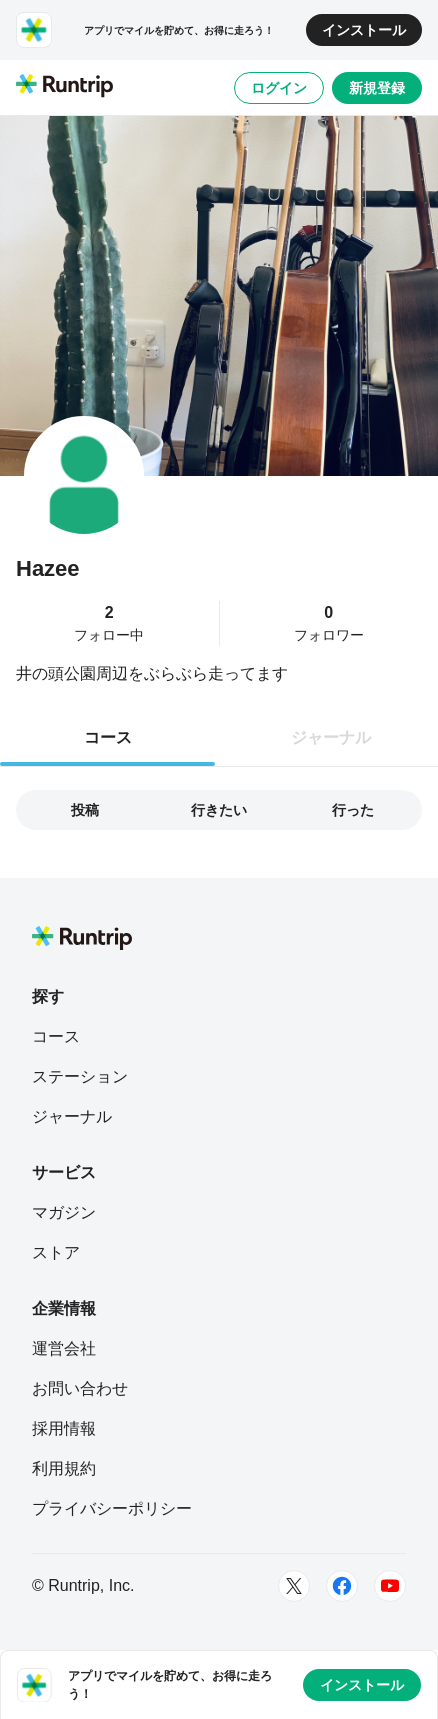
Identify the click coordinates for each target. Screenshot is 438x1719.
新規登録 (377, 88)
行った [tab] (353, 810)
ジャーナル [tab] (331, 737)
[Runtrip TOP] (64, 87)
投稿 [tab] (85, 810)
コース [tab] (108, 737)
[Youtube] (390, 1586)
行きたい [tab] (219, 810)
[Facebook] (342, 1586)
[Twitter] (294, 1586)
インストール (364, 30)
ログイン (279, 88)
